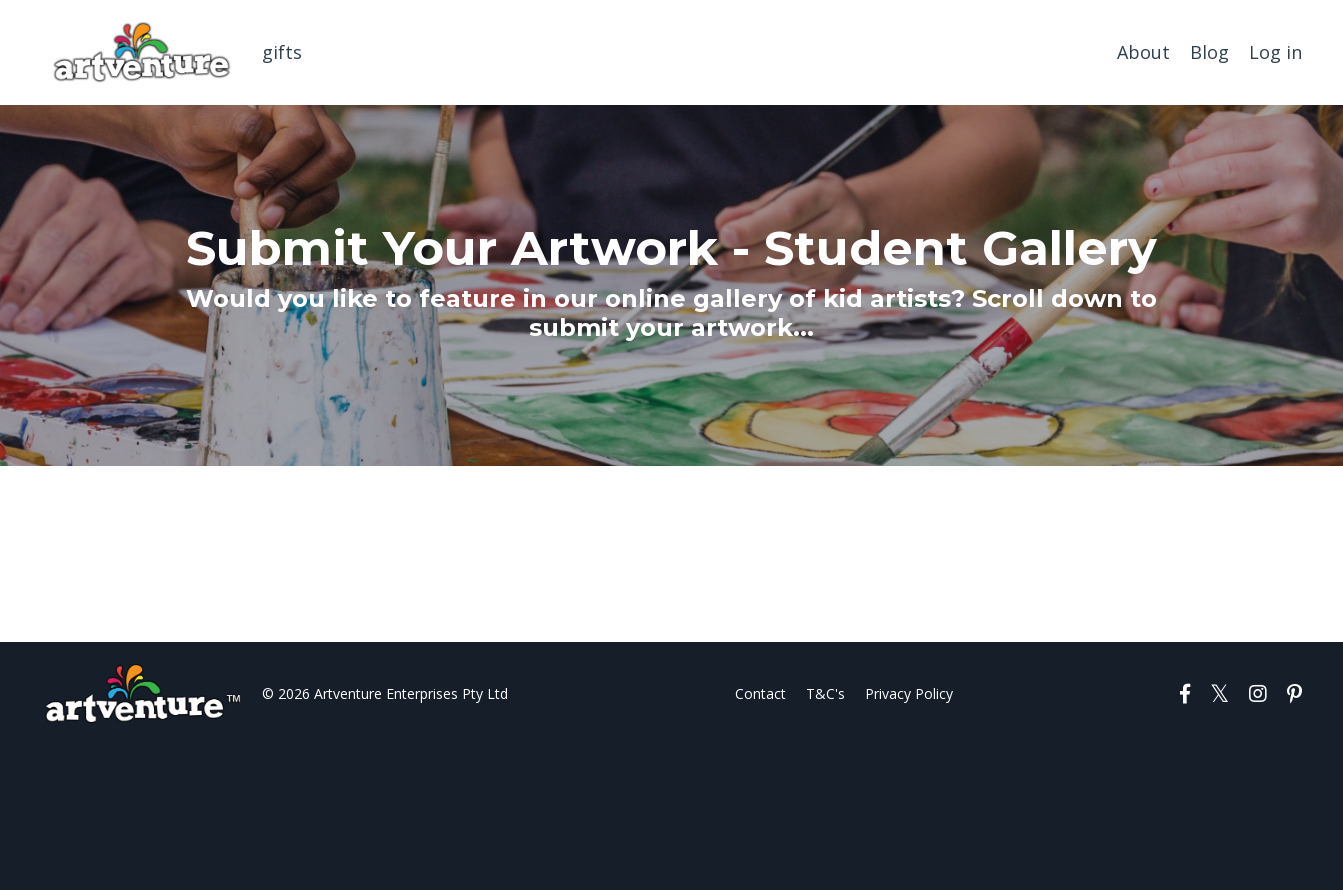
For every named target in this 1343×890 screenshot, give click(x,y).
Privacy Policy (909, 693)
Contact (760, 693)
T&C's (825, 693)
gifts (282, 52)
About (1143, 52)
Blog (1209, 52)
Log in (1275, 52)
